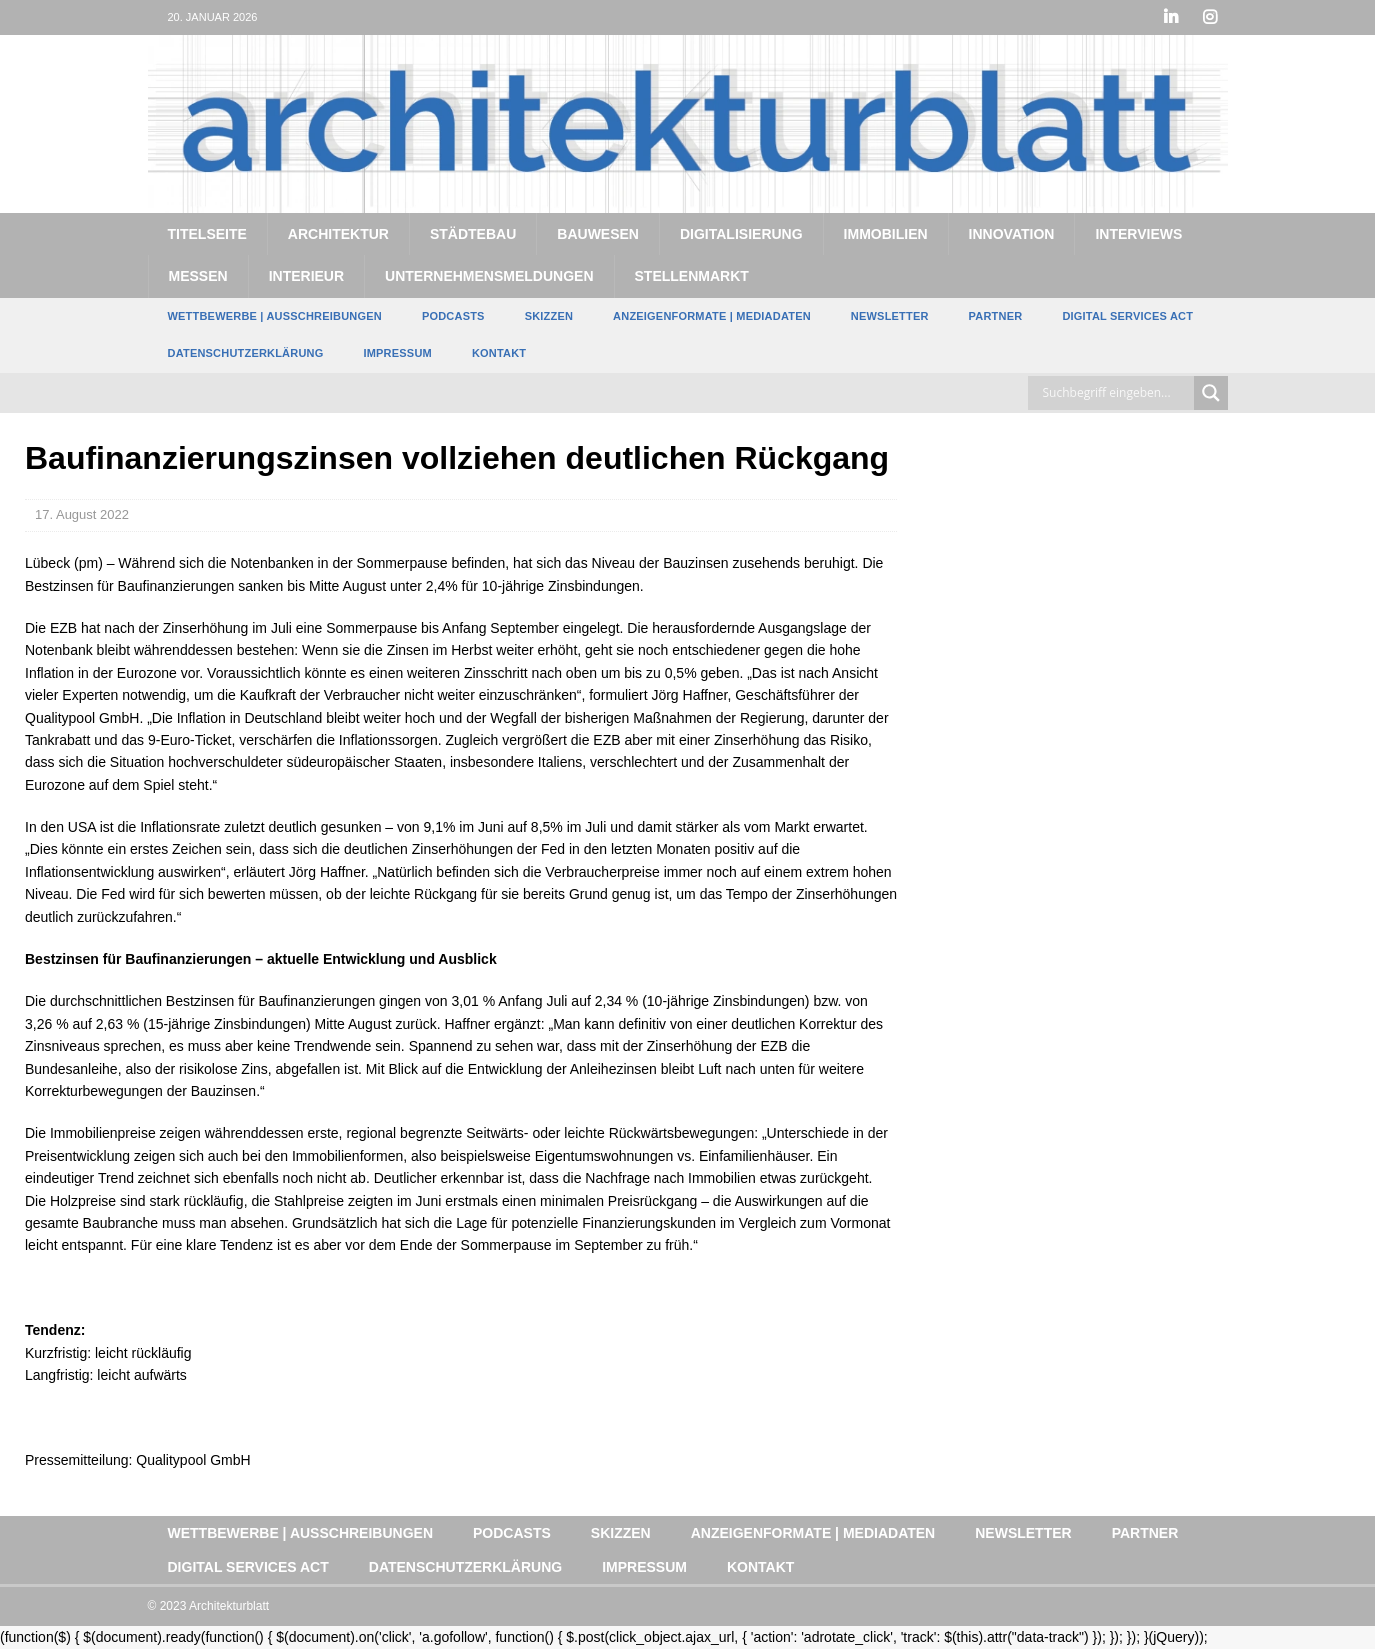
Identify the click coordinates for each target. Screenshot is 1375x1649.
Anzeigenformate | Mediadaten (712, 316)
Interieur (306, 276)
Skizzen (549, 316)
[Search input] (1116, 393)
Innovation (1012, 234)
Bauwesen (598, 234)
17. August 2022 (82, 514)
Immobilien (886, 234)
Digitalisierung (741, 234)
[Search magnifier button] (1211, 393)
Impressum (397, 353)
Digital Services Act (1127, 316)
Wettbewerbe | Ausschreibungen (275, 316)
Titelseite (207, 234)
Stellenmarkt (692, 276)
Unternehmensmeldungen (489, 276)
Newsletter (890, 316)
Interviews (1138, 234)
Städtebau (473, 234)
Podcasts (453, 316)
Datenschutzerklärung (246, 353)
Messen (198, 276)
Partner (996, 316)
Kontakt (499, 353)
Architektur (338, 234)
